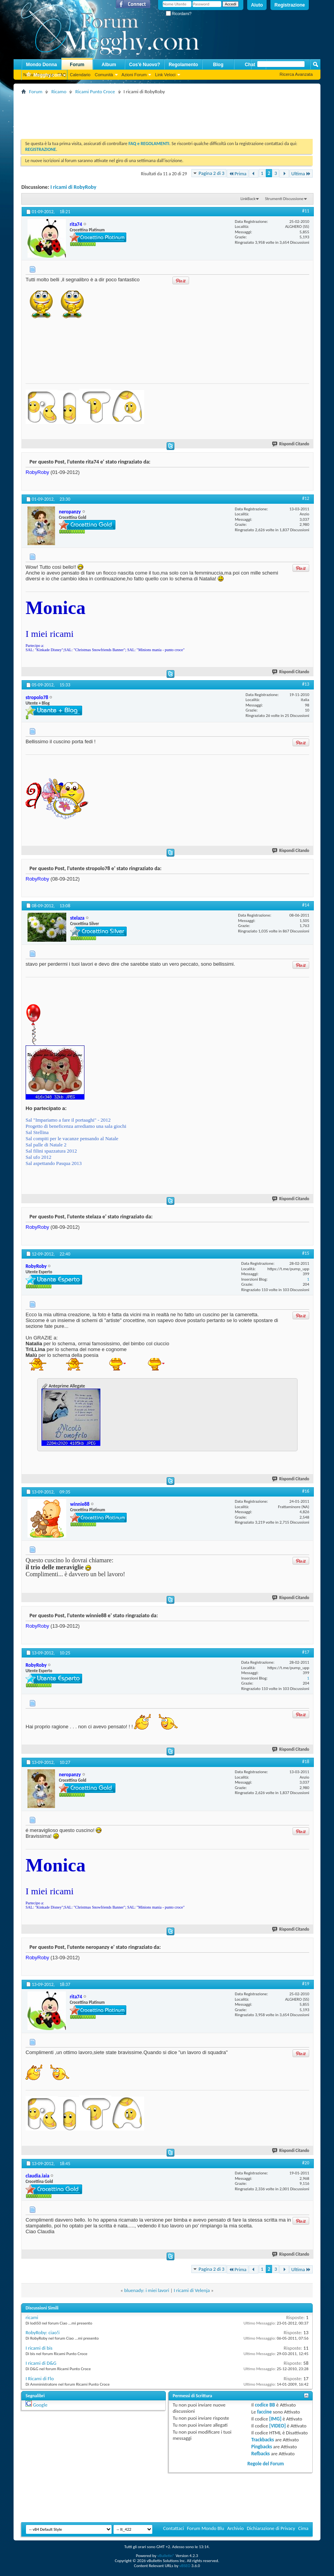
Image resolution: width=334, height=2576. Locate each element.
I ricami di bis (39, 2348)
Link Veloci (165, 74)
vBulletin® (166, 2555)
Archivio (235, 2528)
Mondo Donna (41, 64)
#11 (305, 211)
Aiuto (257, 5)
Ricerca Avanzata (296, 74)
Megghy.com (43, 75)
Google (40, 2405)
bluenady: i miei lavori (146, 2290)
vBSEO (185, 2565)
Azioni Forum (134, 74)
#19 (305, 1983)
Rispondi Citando (291, 443)
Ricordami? (178, 14)
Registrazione (289, 5)
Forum (77, 64)
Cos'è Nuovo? (144, 64)
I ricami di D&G (41, 2363)
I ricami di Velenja (192, 2290)
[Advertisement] (162, 113)
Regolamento (183, 64)
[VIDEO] (277, 2426)
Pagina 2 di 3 (212, 173)
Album (109, 64)
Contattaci (173, 2528)
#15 (305, 1253)
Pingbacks (261, 2446)
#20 (305, 2162)
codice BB (265, 2405)
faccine (264, 2412)
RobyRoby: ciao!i (43, 2332)
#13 (305, 684)
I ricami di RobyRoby (73, 187)
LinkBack (248, 198)
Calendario (80, 74)
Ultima (301, 173)
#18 (305, 1761)
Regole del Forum (266, 2464)
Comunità (104, 74)
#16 (305, 1491)
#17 (305, 1652)
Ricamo (58, 91)
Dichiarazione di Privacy (271, 2528)
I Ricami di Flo (40, 2378)
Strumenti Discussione (284, 198)
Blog (218, 64)
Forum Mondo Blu (205, 2528)
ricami (32, 2317)
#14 (305, 905)
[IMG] (275, 2419)
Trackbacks (262, 2440)
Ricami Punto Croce (95, 91)
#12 (305, 498)
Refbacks (260, 2453)
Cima (303, 2528)
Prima (237, 173)
